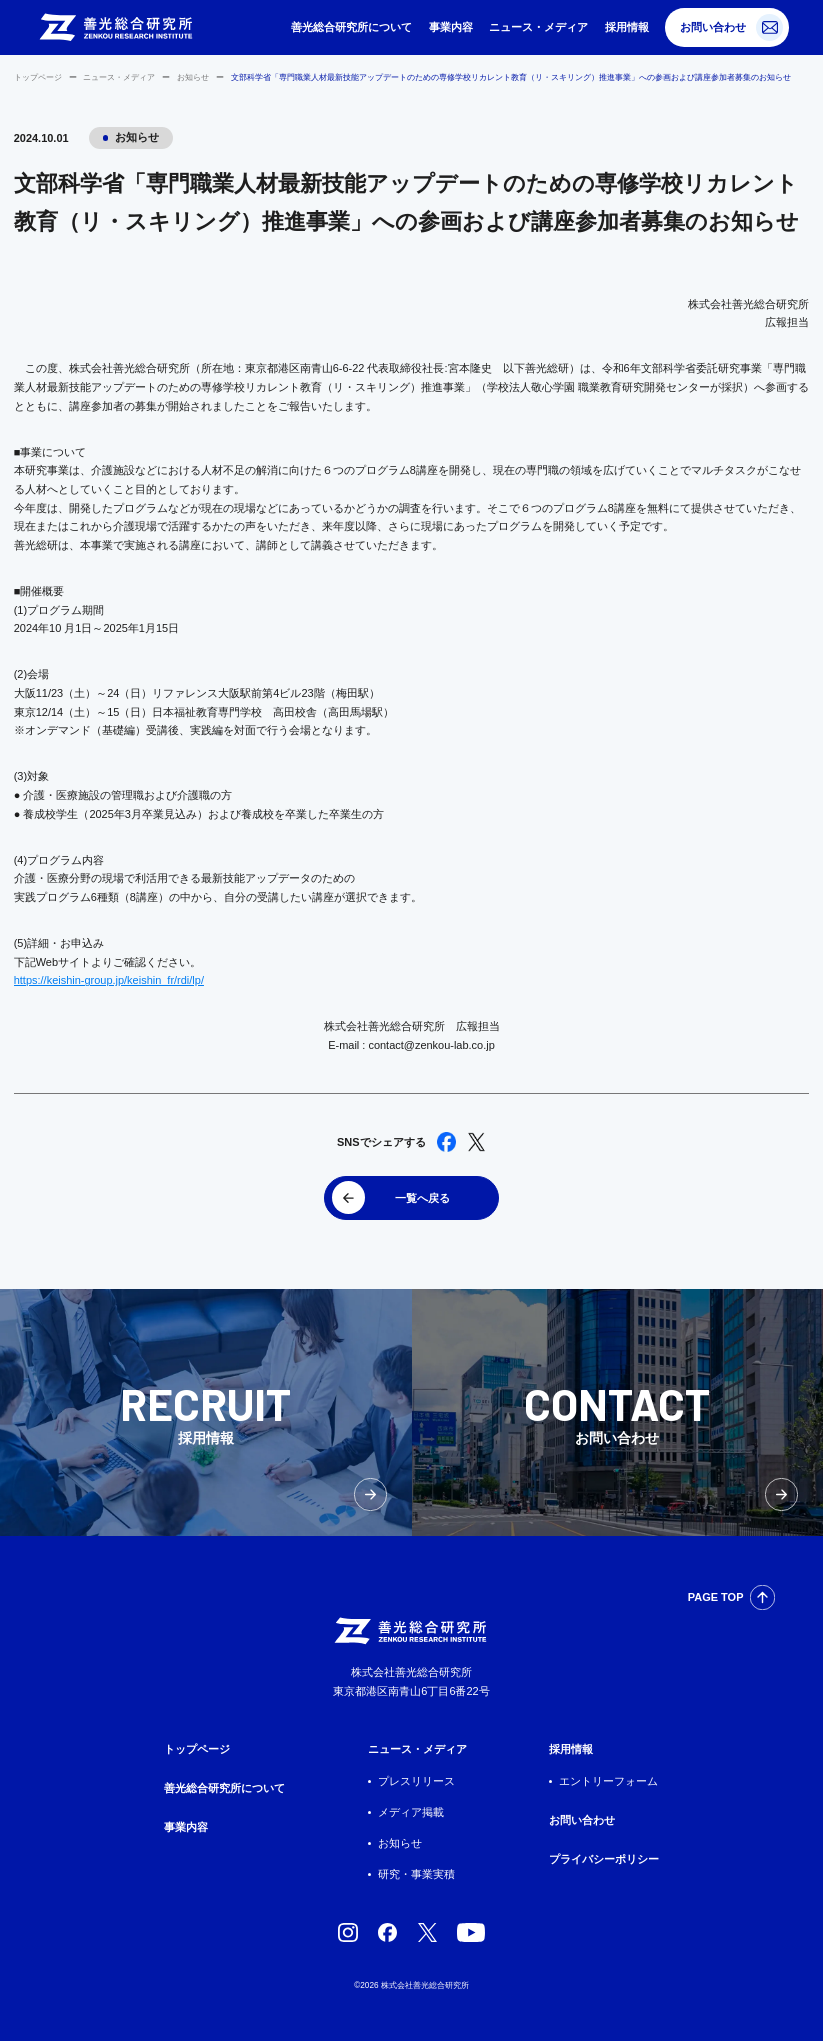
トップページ (38, 77)
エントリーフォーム (608, 1781)
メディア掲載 (411, 1812)
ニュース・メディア (538, 27)
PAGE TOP (716, 1597)
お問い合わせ (713, 27)
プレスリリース (416, 1781)
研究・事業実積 (416, 1874)
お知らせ (193, 77)
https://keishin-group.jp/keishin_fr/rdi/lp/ (109, 980)
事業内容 (451, 27)
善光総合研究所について (351, 27)
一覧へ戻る (422, 1198)
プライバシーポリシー (604, 1859)
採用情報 (627, 27)
